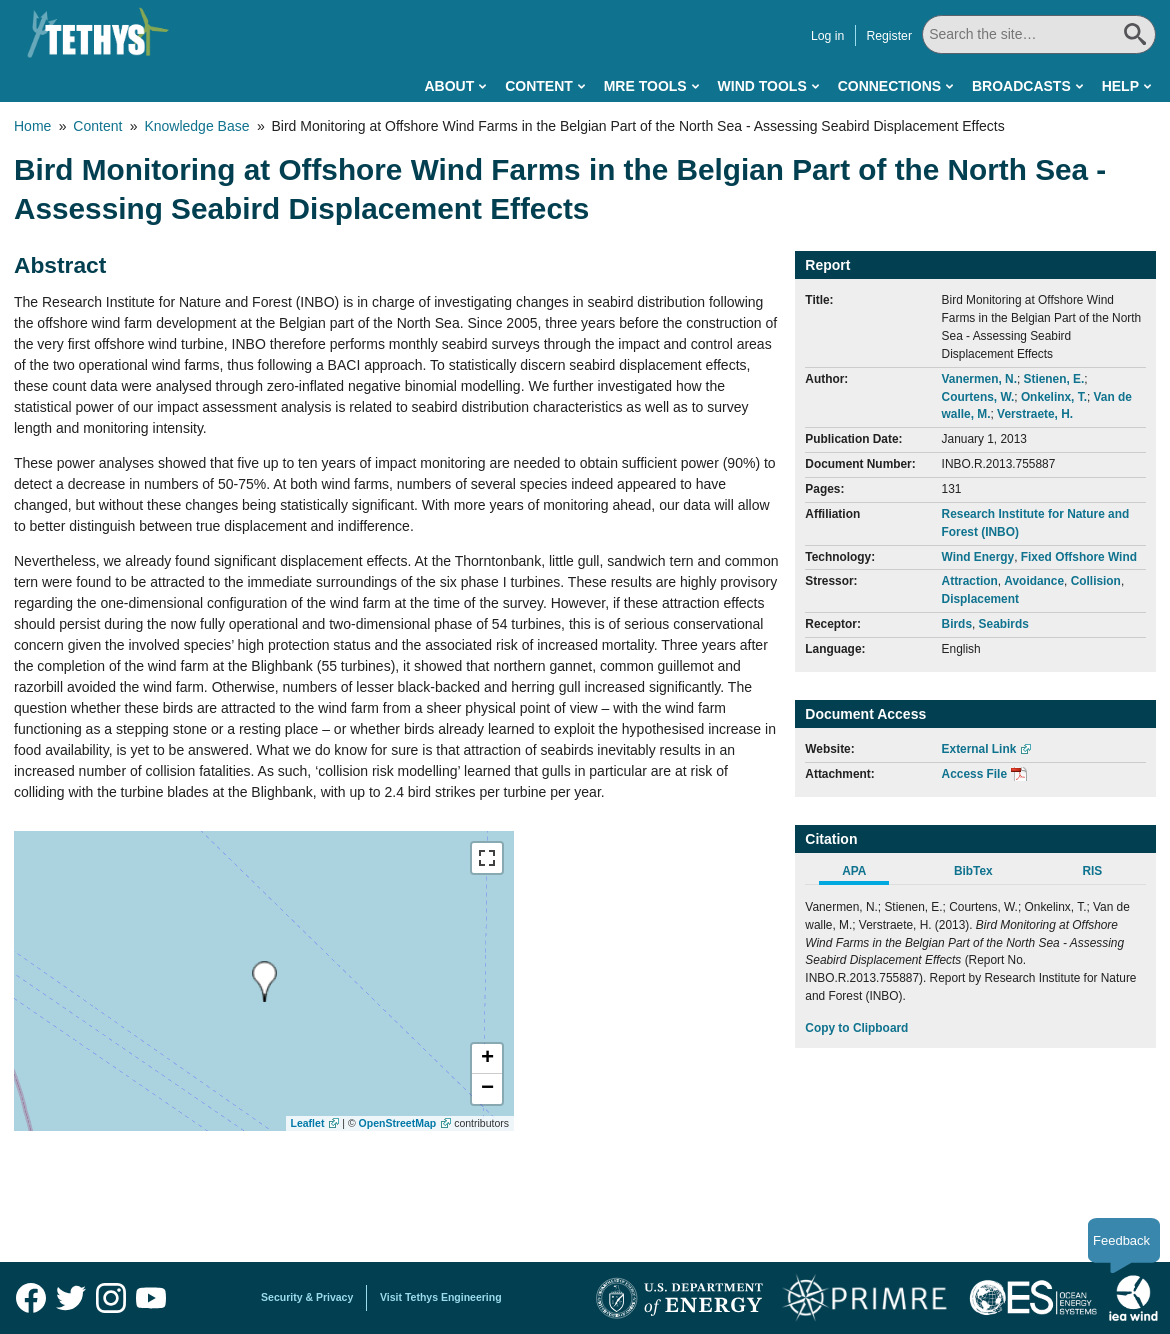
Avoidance (1034, 581)
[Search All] (1039, 34)
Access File (974, 774)
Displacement (980, 599)
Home (32, 126)
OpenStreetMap (398, 1123)
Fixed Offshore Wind (1079, 557)
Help (1120, 86)
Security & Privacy (307, 1297)
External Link (979, 749)
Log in (827, 36)
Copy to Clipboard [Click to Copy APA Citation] (856, 1028)
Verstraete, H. (1035, 414)
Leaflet (308, 1123)
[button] (487, 1059)
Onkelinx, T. (1054, 397)
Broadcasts (1021, 86)
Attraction (970, 581)
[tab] (864, 874)
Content (539, 86)
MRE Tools (645, 86)
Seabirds (1004, 624)
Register (889, 36)
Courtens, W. (978, 397)
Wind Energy (978, 557)
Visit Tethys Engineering (441, 1297)
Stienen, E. (1054, 379)
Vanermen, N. (979, 379)
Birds (957, 624)
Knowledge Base (196, 126)
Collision (1096, 581)
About (449, 86)
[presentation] (264, 981)
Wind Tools (762, 86)
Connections (889, 86)
